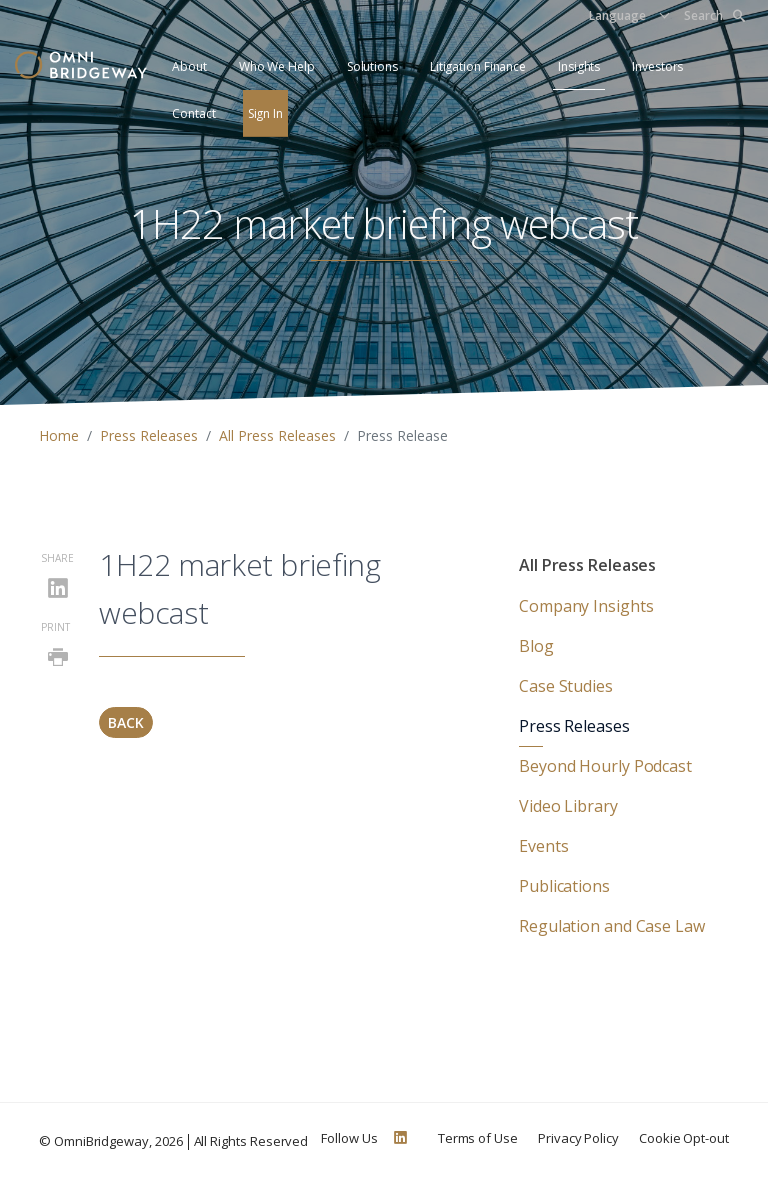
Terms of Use (478, 1138)
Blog (536, 646)
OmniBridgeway (101, 1141)
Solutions (372, 66)
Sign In (265, 113)
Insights (579, 66)
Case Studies (566, 686)
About (189, 66)
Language (617, 15)
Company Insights (586, 606)
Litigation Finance (478, 66)
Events (543, 846)
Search (714, 15)
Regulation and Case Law (612, 926)
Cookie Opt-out (684, 1138)
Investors (657, 66)
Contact (193, 113)
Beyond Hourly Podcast (605, 766)
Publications (564, 886)
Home (59, 435)
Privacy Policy (578, 1138)
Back (126, 722)
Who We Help (277, 66)
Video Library (568, 806)
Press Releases (149, 435)
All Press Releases (277, 435)
